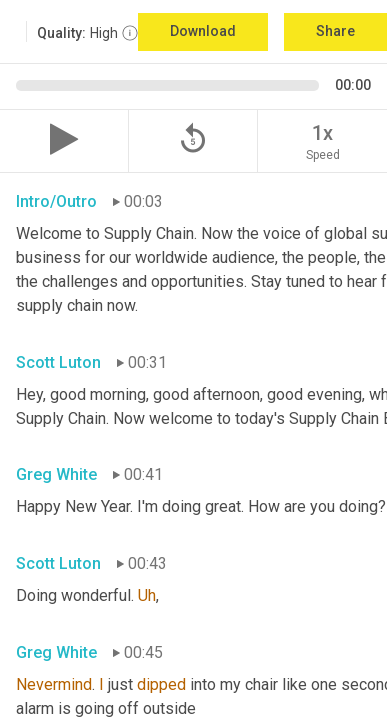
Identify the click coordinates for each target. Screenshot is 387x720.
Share (335, 31)
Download (203, 31)
